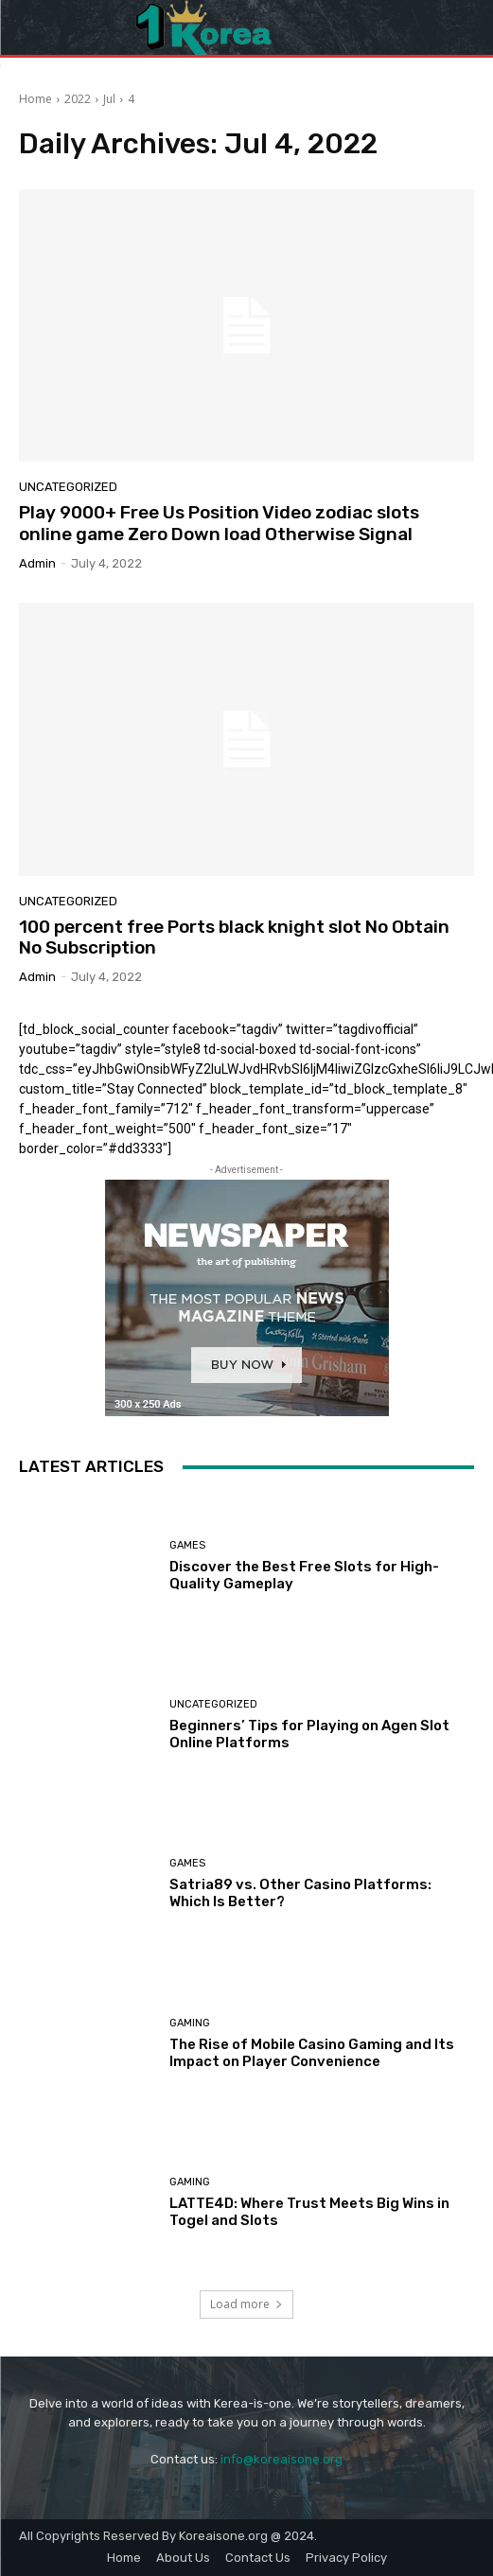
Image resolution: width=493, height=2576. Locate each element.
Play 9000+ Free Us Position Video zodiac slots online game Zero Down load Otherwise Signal (219, 523)
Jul (109, 99)
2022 (77, 99)
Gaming (189, 2023)
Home (35, 99)
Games (187, 1545)
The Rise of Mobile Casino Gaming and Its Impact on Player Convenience (311, 2053)
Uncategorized (68, 487)
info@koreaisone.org (281, 2459)
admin (37, 563)
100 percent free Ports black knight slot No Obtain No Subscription (234, 937)
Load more (246, 2304)
